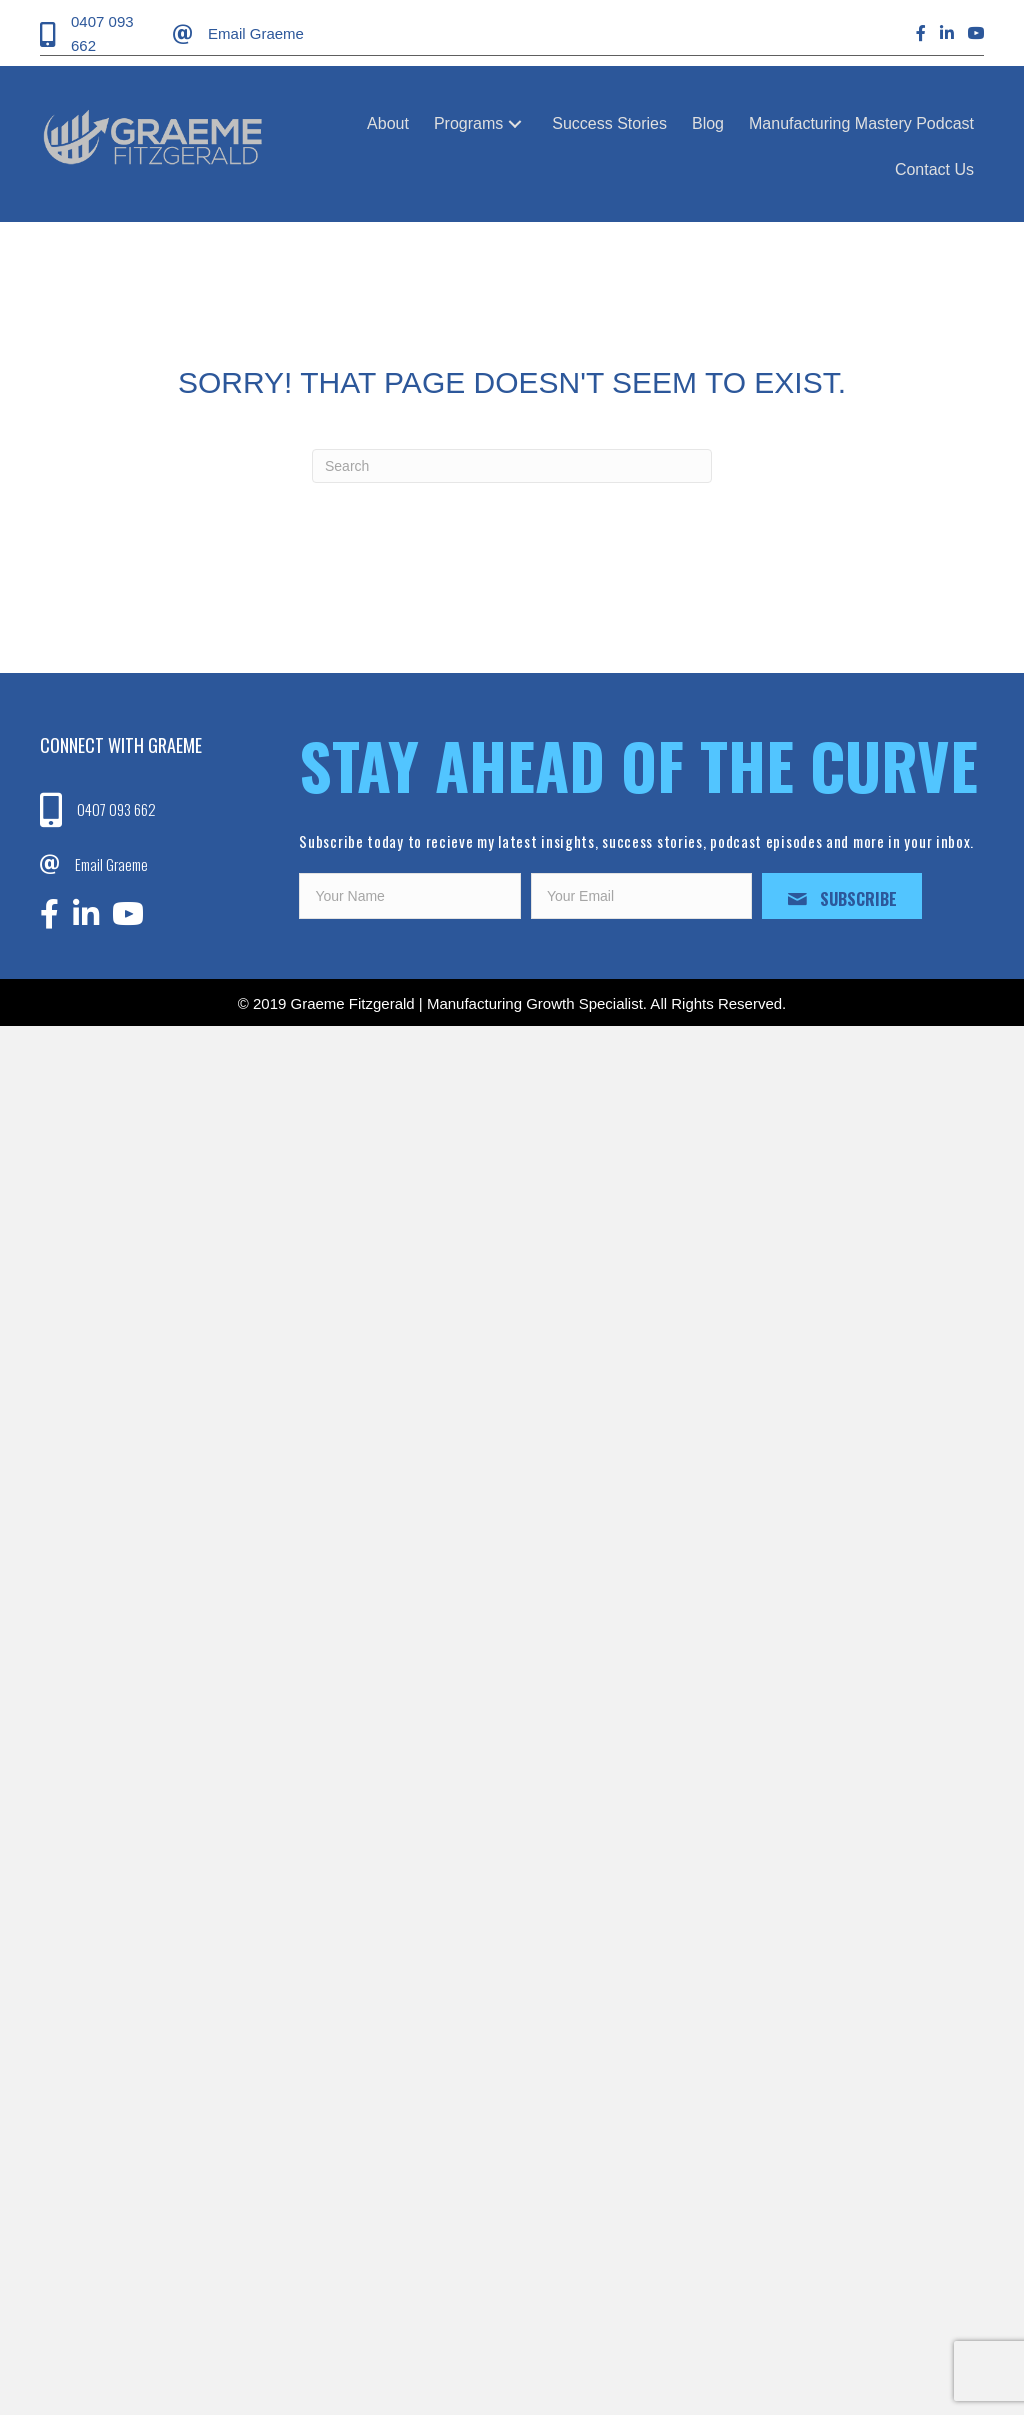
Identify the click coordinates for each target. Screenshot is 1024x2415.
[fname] (410, 896)
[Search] (512, 466)
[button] (515, 123)
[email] (642, 896)
